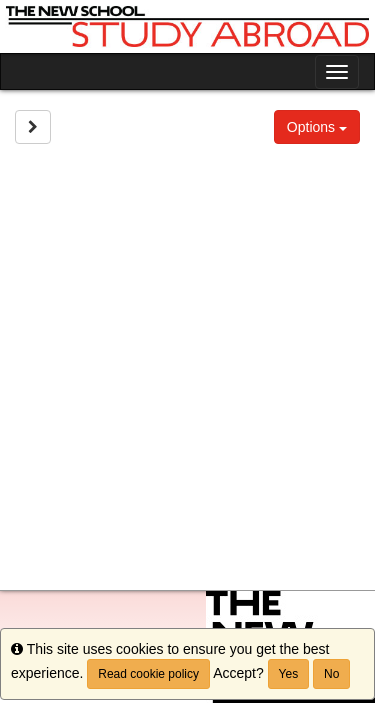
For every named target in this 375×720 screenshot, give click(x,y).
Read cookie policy (148, 674)
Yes (289, 674)
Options (317, 127)
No (331, 674)
